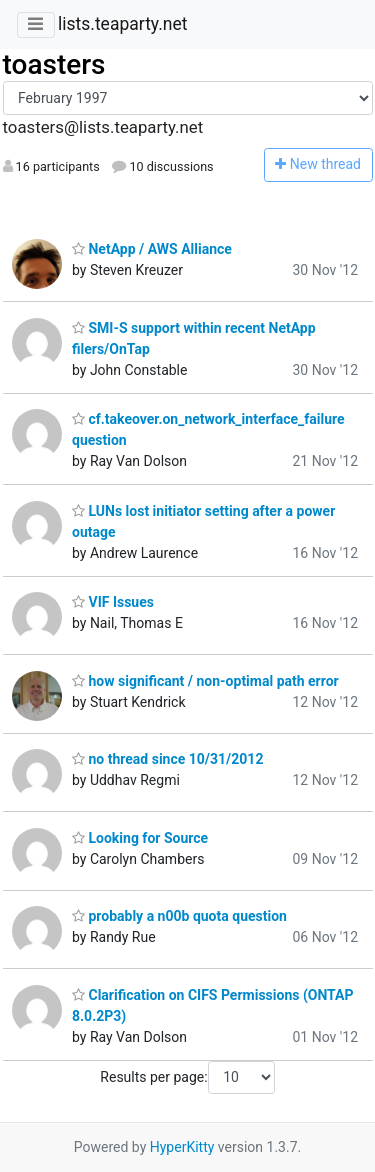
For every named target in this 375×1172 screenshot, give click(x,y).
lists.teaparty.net (123, 24)
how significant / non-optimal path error (205, 681)
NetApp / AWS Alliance (152, 249)
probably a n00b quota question (179, 916)
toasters (54, 64)
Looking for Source (140, 838)
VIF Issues (113, 602)
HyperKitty (182, 1147)
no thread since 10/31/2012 (167, 759)
